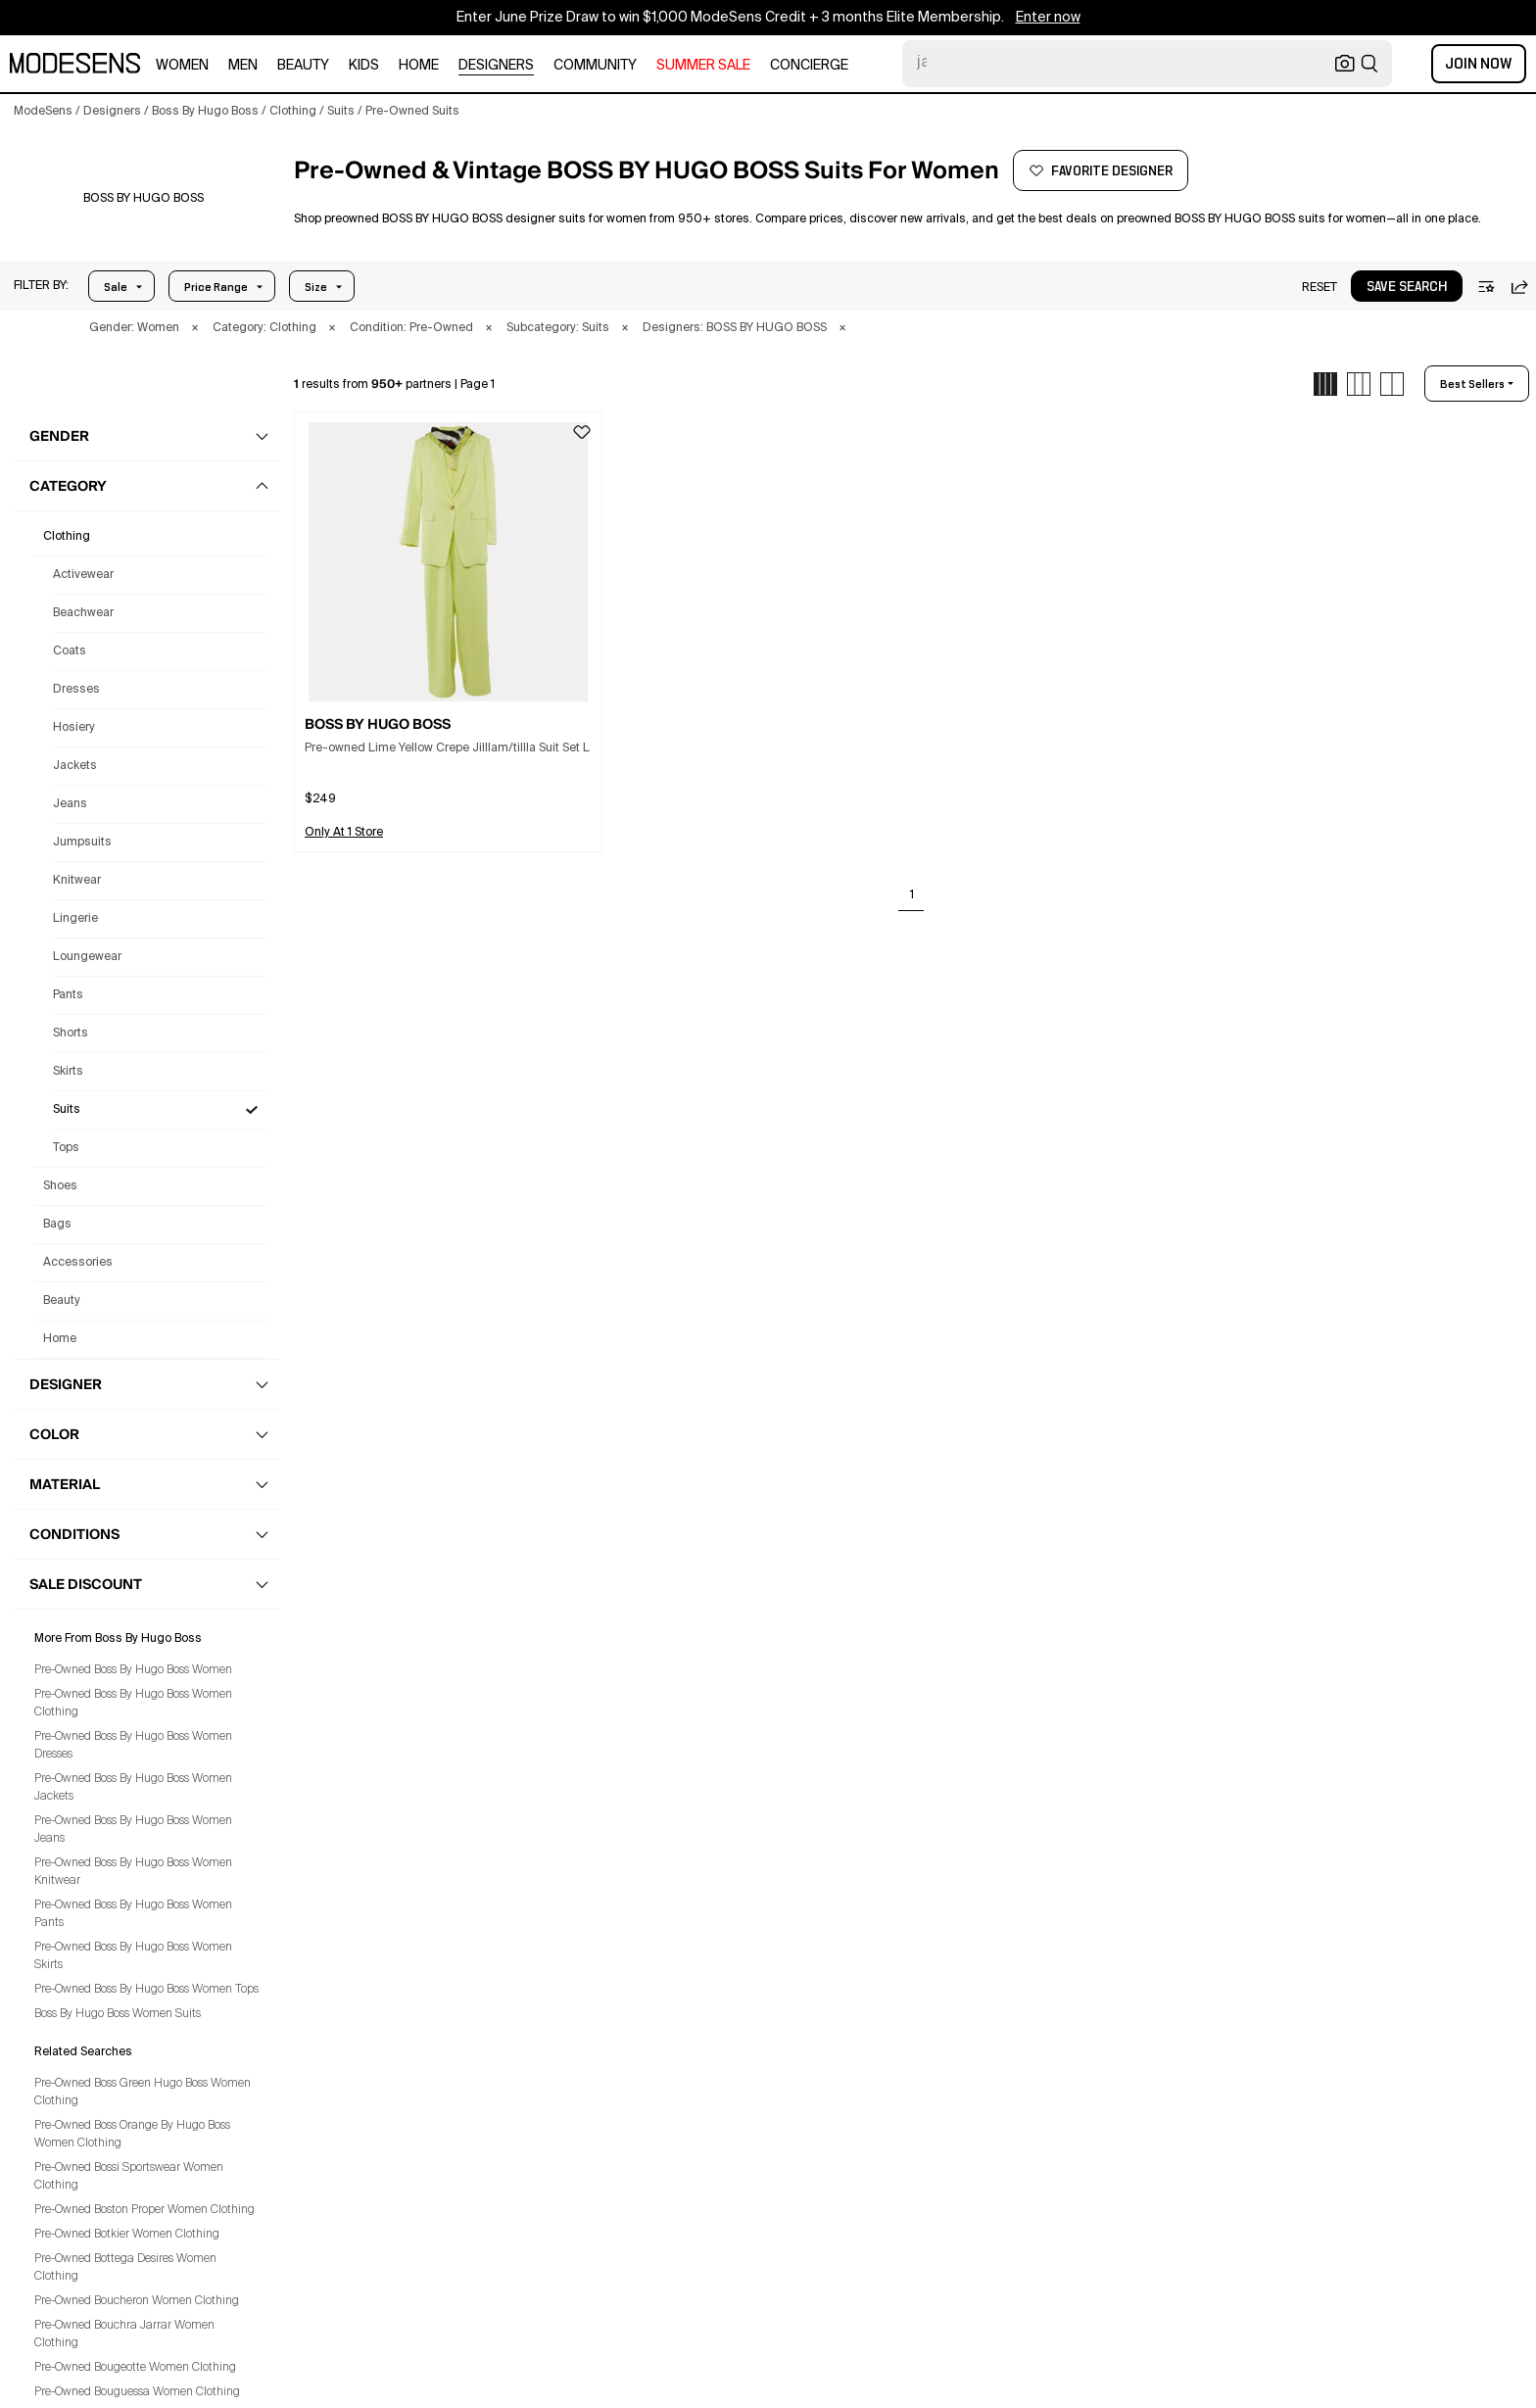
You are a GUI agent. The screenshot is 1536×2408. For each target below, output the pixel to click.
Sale (115, 287)
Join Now (1478, 64)
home (419, 65)
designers (496, 65)
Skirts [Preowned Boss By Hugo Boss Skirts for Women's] (68, 1072)
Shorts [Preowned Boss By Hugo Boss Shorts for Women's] (70, 1033)
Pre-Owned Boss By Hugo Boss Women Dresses (133, 1745)
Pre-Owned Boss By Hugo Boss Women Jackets (133, 1788)
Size (316, 287)
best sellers (1472, 384)
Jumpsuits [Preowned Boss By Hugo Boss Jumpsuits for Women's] (82, 842)
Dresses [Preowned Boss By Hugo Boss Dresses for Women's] (76, 690)
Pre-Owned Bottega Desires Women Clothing (125, 2268)
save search (1407, 287)
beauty (303, 65)
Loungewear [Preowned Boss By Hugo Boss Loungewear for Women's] (87, 957)
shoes (60, 1186)
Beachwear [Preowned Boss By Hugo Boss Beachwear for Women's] (83, 613)
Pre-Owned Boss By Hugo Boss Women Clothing (133, 1703)
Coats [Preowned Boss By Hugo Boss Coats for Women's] (69, 651)
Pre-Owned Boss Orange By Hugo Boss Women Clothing (132, 2134)
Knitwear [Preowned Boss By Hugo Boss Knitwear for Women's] (77, 881)
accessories (78, 1263)
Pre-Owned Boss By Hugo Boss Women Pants (133, 1914)
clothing (66, 537)
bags (57, 1224)
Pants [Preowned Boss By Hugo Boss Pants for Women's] (68, 995)
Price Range (216, 287)
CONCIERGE (809, 65)
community (595, 65)
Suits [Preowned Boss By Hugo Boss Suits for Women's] (66, 1110)
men (243, 65)
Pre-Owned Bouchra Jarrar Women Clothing (124, 2334)
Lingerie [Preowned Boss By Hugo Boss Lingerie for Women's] (75, 919)
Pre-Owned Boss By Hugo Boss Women (133, 1670)
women (182, 65)
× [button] (195, 328)
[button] (41, 286)
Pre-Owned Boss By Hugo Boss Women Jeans (133, 1830)
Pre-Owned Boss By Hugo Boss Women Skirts (133, 1956)
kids (364, 65)
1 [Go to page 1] (912, 895)
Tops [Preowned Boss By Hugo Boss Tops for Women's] (66, 1148)
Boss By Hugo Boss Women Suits (117, 2014)
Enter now (1048, 17)
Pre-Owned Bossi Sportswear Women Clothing (128, 2176)
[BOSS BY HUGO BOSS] (143, 199)
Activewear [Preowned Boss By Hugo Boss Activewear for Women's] (83, 575)
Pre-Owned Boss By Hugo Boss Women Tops (146, 1990)
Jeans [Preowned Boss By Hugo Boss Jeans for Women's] (70, 804)
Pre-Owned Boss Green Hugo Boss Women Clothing (142, 2092)
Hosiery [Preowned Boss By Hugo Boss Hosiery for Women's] (74, 728)
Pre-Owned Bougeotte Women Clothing (135, 2368)
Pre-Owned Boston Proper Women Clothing (144, 2210)
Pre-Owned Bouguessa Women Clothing (137, 2392)
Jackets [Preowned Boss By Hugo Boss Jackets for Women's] (75, 766)
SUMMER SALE (703, 65)
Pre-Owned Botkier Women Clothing (126, 2234)
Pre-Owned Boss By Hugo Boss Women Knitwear (133, 1872)
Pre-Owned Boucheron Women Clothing (136, 2301)
